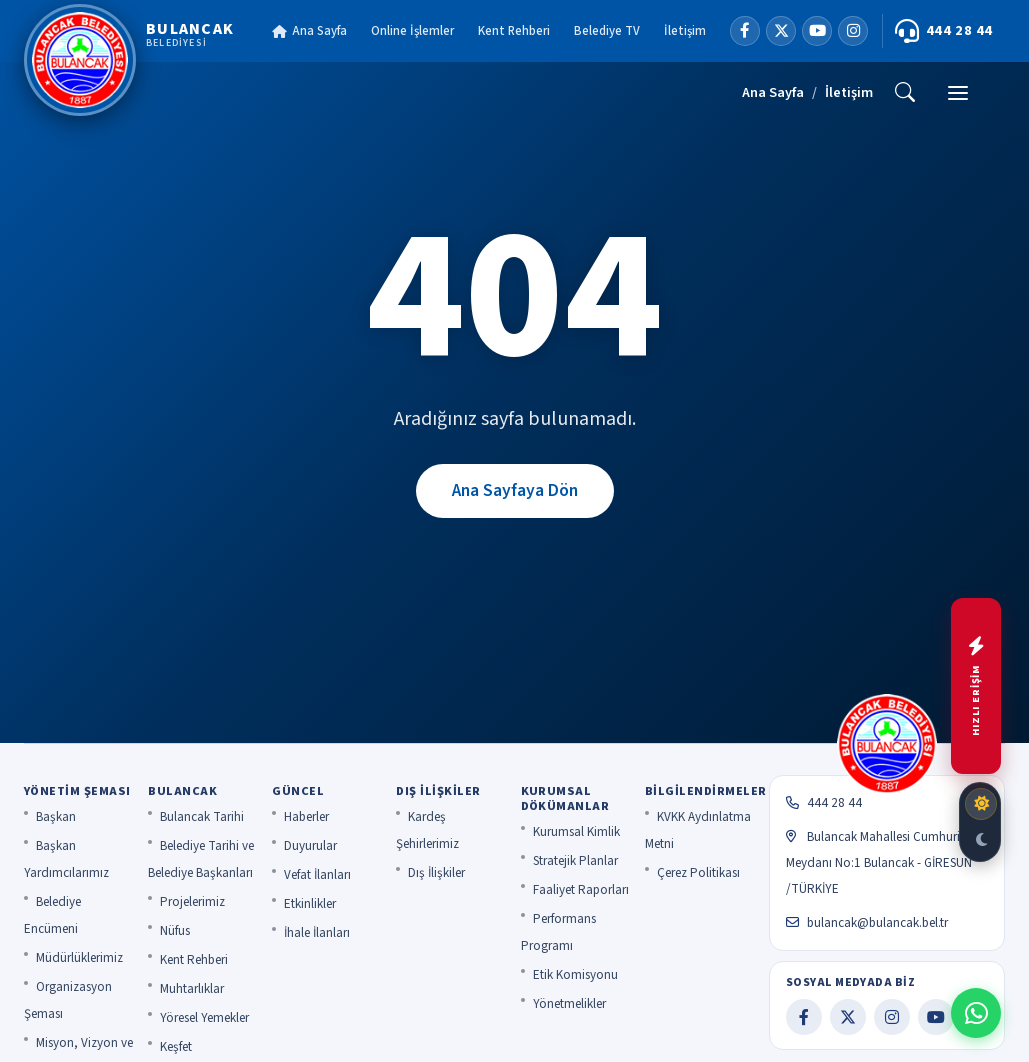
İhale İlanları (317, 933)
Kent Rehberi (514, 31)
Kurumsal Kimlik (576, 832)
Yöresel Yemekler (204, 1018)
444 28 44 (944, 31)
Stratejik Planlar (575, 861)
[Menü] (958, 93)
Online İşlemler (412, 31)
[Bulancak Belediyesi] (129, 60)
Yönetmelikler (569, 1004)
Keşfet (176, 1047)
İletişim (685, 31)
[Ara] (905, 93)
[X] (781, 31)
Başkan (56, 817)
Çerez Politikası (698, 873)
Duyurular (310, 846)
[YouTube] (817, 31)
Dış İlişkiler (436, 873)
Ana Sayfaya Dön (515, 490)
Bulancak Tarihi (202, 817)
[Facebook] (745, 31)
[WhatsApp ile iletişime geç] (976, 1013)
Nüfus (175, 931)
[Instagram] (853, 31)
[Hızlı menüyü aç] (976, 686)
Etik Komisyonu (575, 975)
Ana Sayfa (309, 31)
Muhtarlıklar (192, 989)
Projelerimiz (192, 902)
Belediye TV (607, 31)
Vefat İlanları (317, 875)
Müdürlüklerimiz (79, 958)
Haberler (306, 817)
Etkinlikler (310, 904)
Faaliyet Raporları (581, 890)
